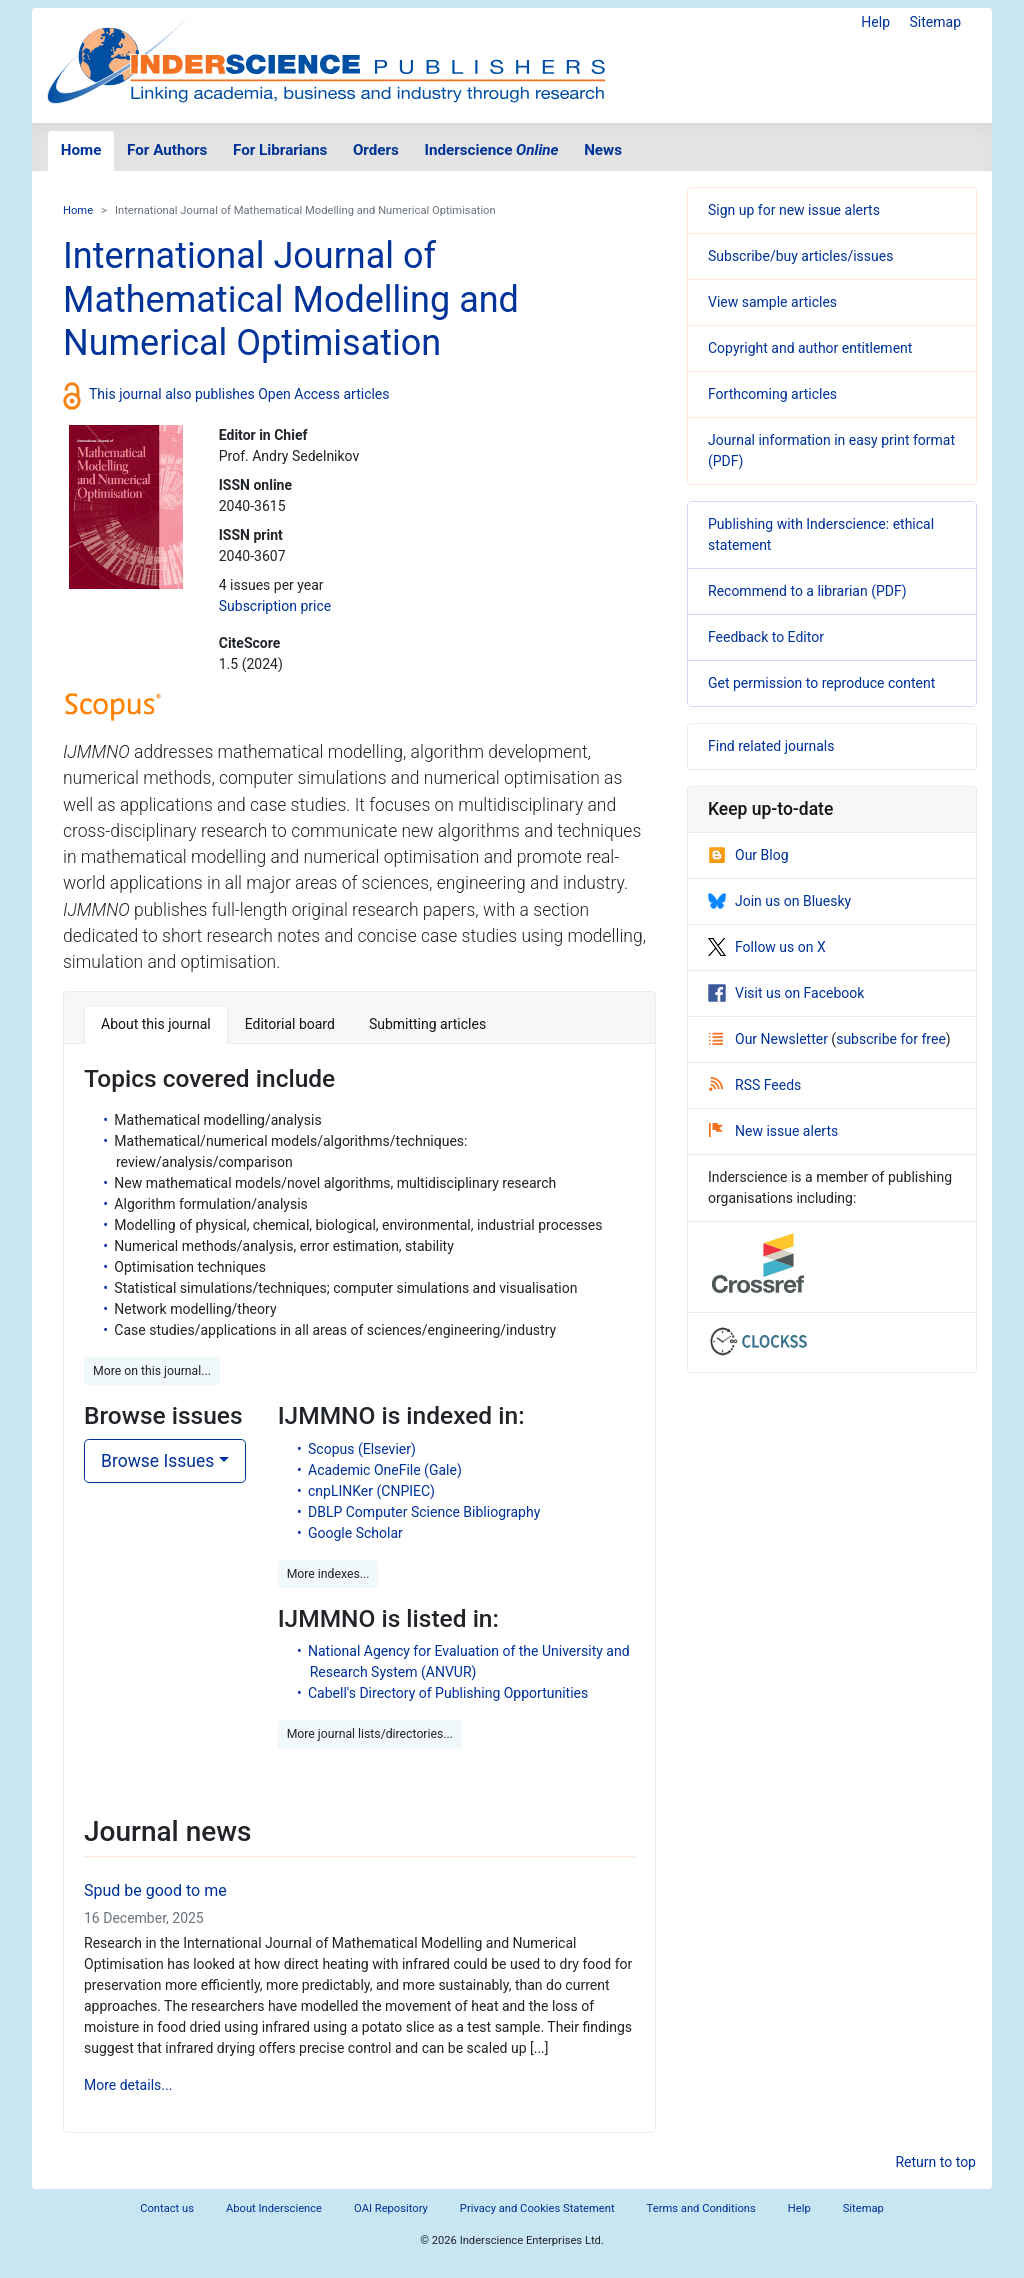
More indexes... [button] (328, 1574)
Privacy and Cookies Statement (537, 2208)
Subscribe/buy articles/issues (800, 256)
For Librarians (280, 150)
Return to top (935, 2162)
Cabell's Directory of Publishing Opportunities (448, 1693)
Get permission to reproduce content (821, 683)
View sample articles (772, 302)
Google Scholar (355, 1533)
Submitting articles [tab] (427, 1024)
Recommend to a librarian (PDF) (807, 591)
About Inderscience (274, 2208)
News (603, 150)
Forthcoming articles (772, 394)
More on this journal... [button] (152, 1371)
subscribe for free (891, 1039)
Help (875, 22)
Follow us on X (767, 947)
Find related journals (771, 746)
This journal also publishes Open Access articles (239, 394)
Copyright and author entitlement (810, 348)
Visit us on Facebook (786, 993)
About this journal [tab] (156, 1024)
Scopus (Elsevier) (362, 1449)
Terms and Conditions (701, 2208)
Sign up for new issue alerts (794, 210)
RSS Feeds (755, 1085)
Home (81, 150)
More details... (128, 2085)
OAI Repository (391, 2208)
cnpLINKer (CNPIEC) (371, 1491)
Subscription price (275, 606)
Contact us (167, 2208)
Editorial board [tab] (290, 1024)
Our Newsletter (770, 1039)
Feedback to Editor (766, 637)
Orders (376, 150)
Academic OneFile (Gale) (385, 1470)
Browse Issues (157, 1461)
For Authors (167, 150)
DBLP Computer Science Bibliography (424, 1512)
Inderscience (492, 150)
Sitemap (935, 22)
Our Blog (748, 855)
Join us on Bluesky (779, 901)
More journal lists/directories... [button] (370, 1734)
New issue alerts (773, 1131)
